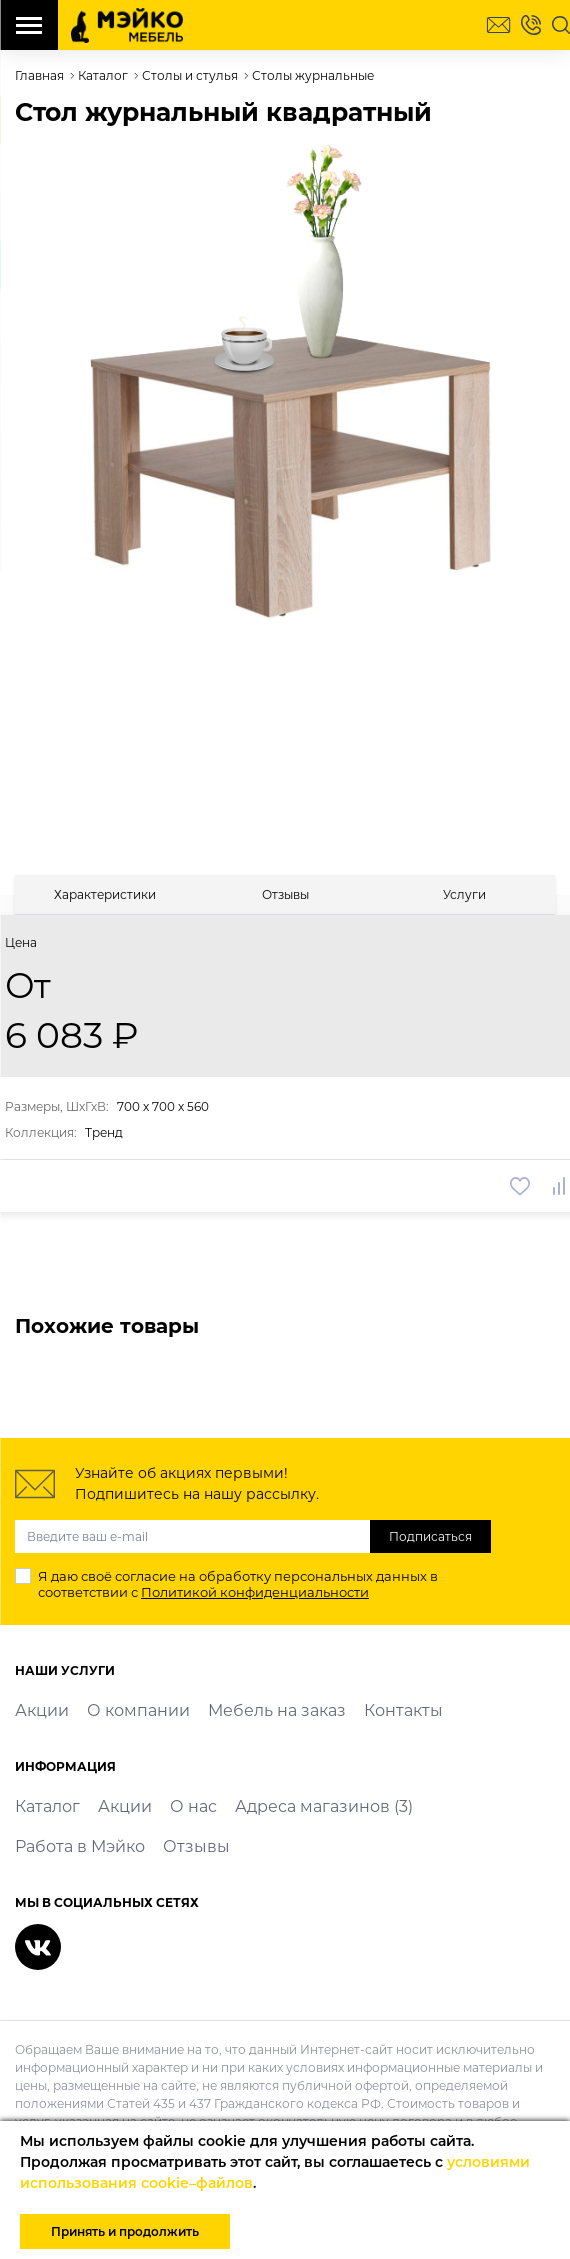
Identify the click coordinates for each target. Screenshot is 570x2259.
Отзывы (196, 1846)
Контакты (403, 1710)
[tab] (105, 894)
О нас (193, 1806)
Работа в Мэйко (80, 1846)
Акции (42, 1710)
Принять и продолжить (125, 2231)
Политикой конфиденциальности (255, 1592)
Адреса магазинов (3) (324, 1806)
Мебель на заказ (277, 1710)
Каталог (47, 1806)
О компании (138, 1710)
